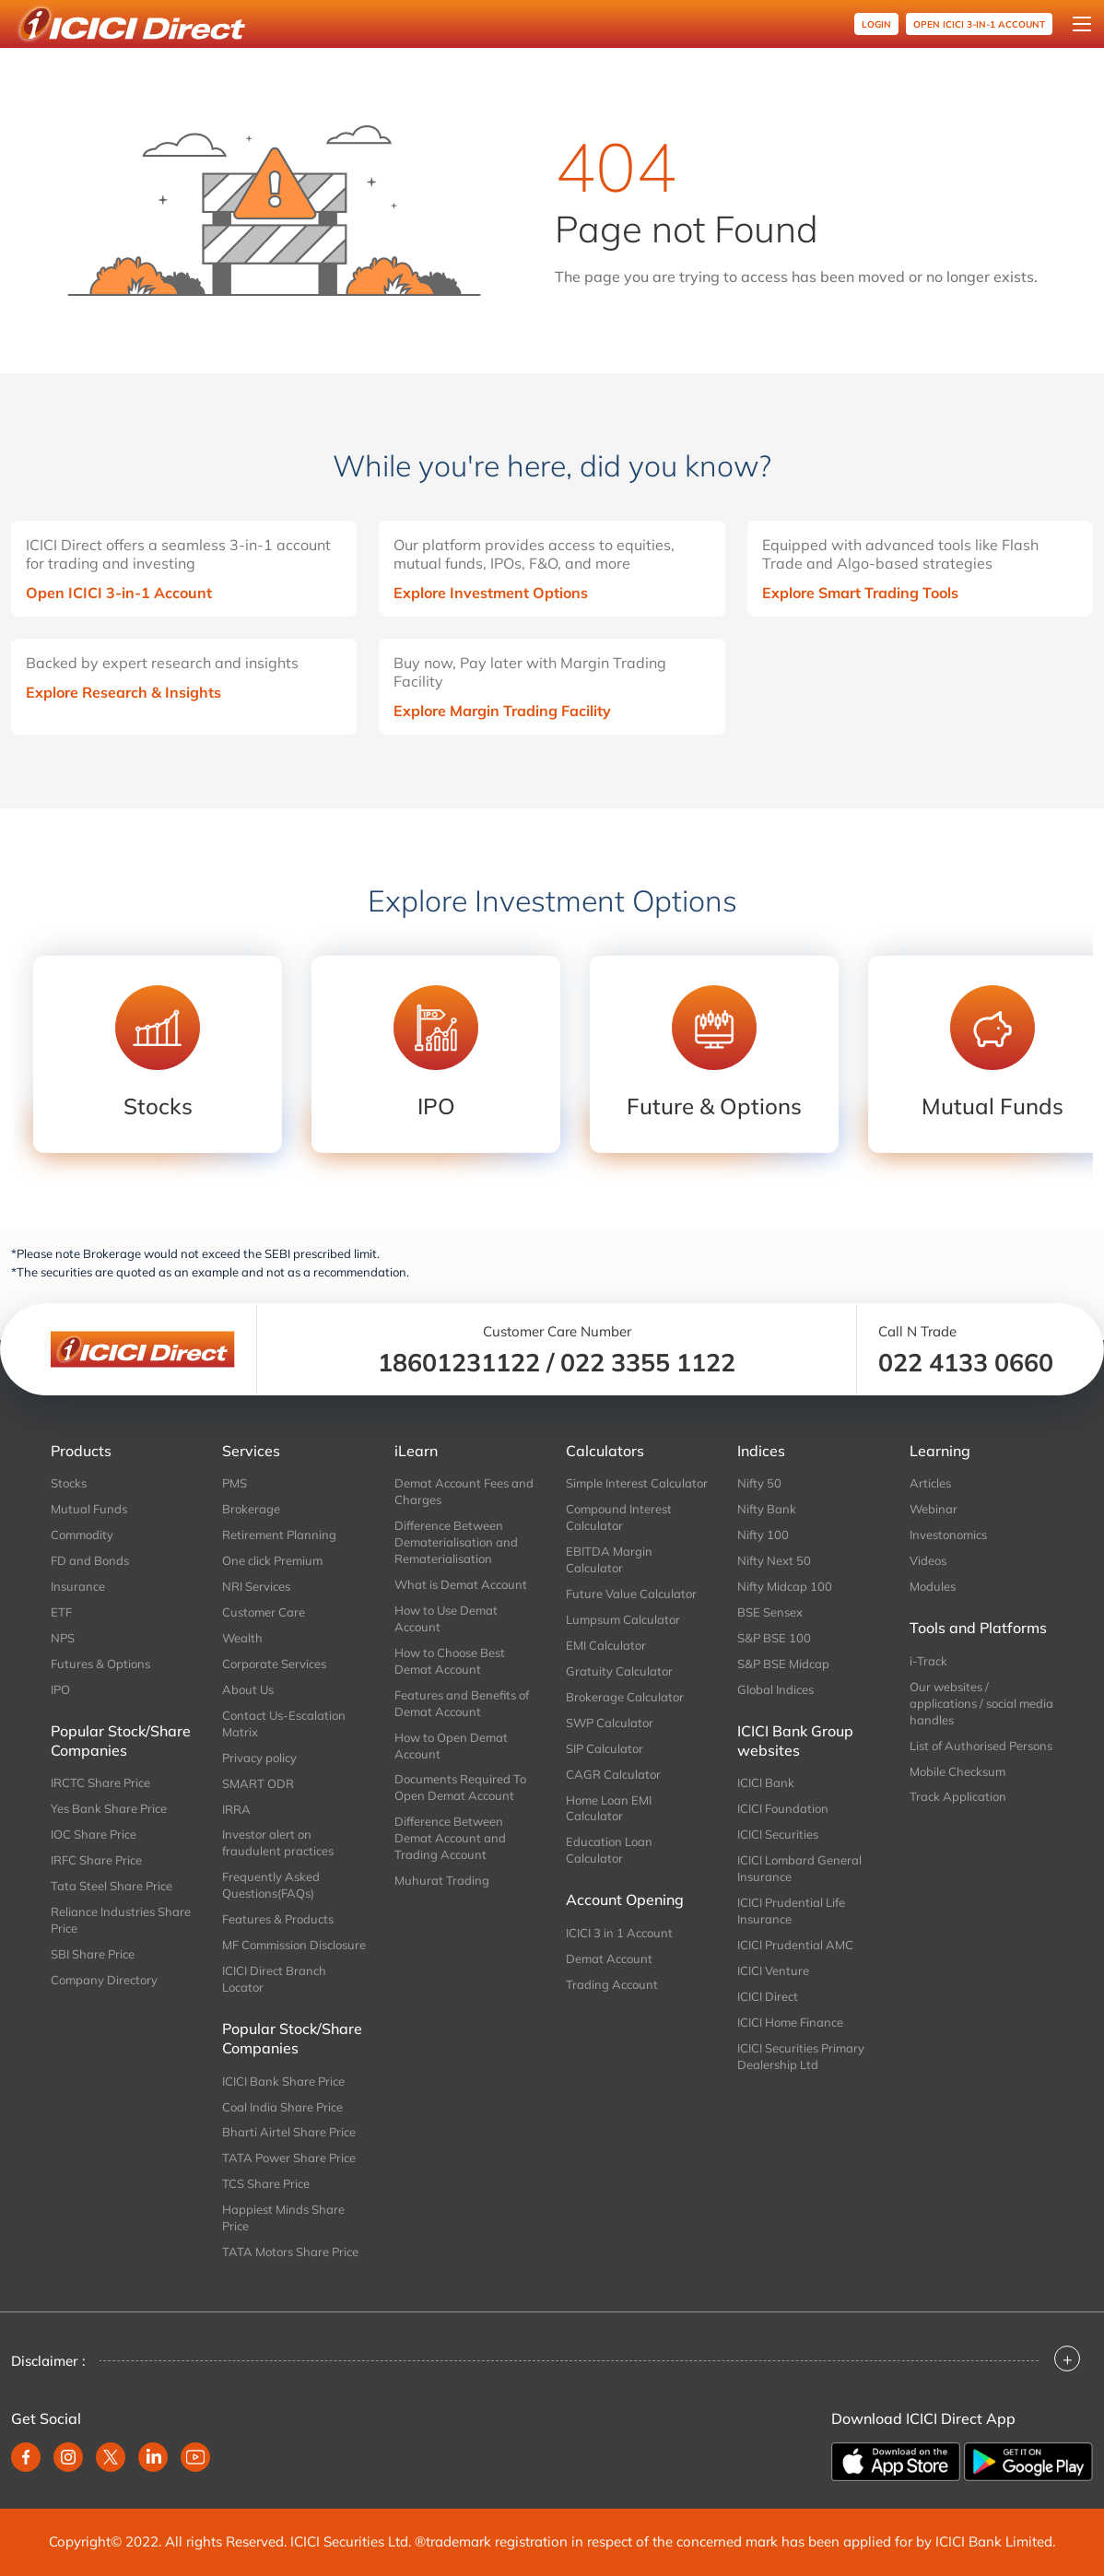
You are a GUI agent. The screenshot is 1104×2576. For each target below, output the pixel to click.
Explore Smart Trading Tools (860, 592)
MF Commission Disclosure (294, 1944)
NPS (63, 1637)
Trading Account (612, 1984)
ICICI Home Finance (790, 2022)
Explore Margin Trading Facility (502, 710)
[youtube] (195, 2457)
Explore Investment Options (490, 592)
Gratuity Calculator (619, 1671)
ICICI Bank (765, 1782)
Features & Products (278, 1918)
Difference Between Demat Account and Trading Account (450, 1838)
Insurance (78, 1586)
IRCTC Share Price (100, 1782)
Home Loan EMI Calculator (609, 1808)
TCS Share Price (266, 2183)
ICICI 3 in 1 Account (619, 1932)
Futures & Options (100, 1663)
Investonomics (948, 1534)
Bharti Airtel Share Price (289, 2131)
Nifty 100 (763, 1534)
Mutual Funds (89, 1508)
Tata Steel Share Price (111, 1885)
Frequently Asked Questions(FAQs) (271, 1884)
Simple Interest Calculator (637, 1483)
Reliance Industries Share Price (121, 1919)
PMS (234, 1483)
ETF (61, 1612)
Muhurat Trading (441, 1880)
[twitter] (110, 2457)
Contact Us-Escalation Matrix (284, 1723)
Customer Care (263, 1612)
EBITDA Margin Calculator (609, 1559)
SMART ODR (258, 1783)
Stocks (69, 1483)
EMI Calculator (606, 1645)
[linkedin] (153, 2457)
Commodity (82, 1534)
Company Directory (104, 1979)
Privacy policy (259, 1757)
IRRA (236, 1809)
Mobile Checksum (957, 1771)
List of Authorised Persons (981, 1745)
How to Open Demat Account (451, 1745)
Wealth (242, 1637)
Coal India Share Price (282, 2107)
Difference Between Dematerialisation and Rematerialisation (456, 1542)
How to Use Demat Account (446, 1618)
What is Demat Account (460, 1584)
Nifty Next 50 (774, 1560)
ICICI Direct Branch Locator (274, 1978)
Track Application (958, 1796)
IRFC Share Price (96, 1860)
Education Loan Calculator (609, 1849)
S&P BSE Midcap (783, 1663)
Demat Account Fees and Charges (464, 1491)
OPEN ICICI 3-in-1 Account (979, 24)
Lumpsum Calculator (623, 1619)
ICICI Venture (773, 1970)
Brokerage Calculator (625, 1696)
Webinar (933, 1508)
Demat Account (609, 1958)
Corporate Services (274, 1663)
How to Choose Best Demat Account (449, 1660)
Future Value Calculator (631, 1593)
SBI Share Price (93, 1954)
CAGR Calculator (613, 1774)
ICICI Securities (777, 1834)
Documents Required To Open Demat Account (460, 1787)
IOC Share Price (93, 1834)
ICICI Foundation (782, 1808)
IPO (60, 1689)
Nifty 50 (759, 1483)
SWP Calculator (609, 1722)
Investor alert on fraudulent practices (278, 1842)
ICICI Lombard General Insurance (799, 1868)
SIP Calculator (604, 1748)
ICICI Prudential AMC (795, 1944)
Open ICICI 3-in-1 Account (119, 592)
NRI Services (256, 1586)
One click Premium (272, 1560)
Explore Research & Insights (123, 692)
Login (876, 24)
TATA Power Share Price (289, 2157)
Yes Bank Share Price (109, 1808)
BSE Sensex (770, 1612)
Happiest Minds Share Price (283, 2217)
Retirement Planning (279, 1534)
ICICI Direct (767, 1996)
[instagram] (68, 2457)
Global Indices (775, 1689)
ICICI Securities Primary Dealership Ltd (800, 2056)
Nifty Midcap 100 (784, 1586)
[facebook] (26, 2457)
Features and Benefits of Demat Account (461, 1703)
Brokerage (251, 1508)
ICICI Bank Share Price (283, 2081)
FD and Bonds (90, 1560)
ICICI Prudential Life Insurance (791, 1910)
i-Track (928, 1660)
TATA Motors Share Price (290, 2251)
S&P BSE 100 (774, 1637)
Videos (928, 1560)
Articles (930, 1483)
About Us (248, 1689)
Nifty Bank (766, 1508)
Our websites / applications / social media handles (981, 1703)
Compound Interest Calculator (619, 1517)
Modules (933, 1586)
